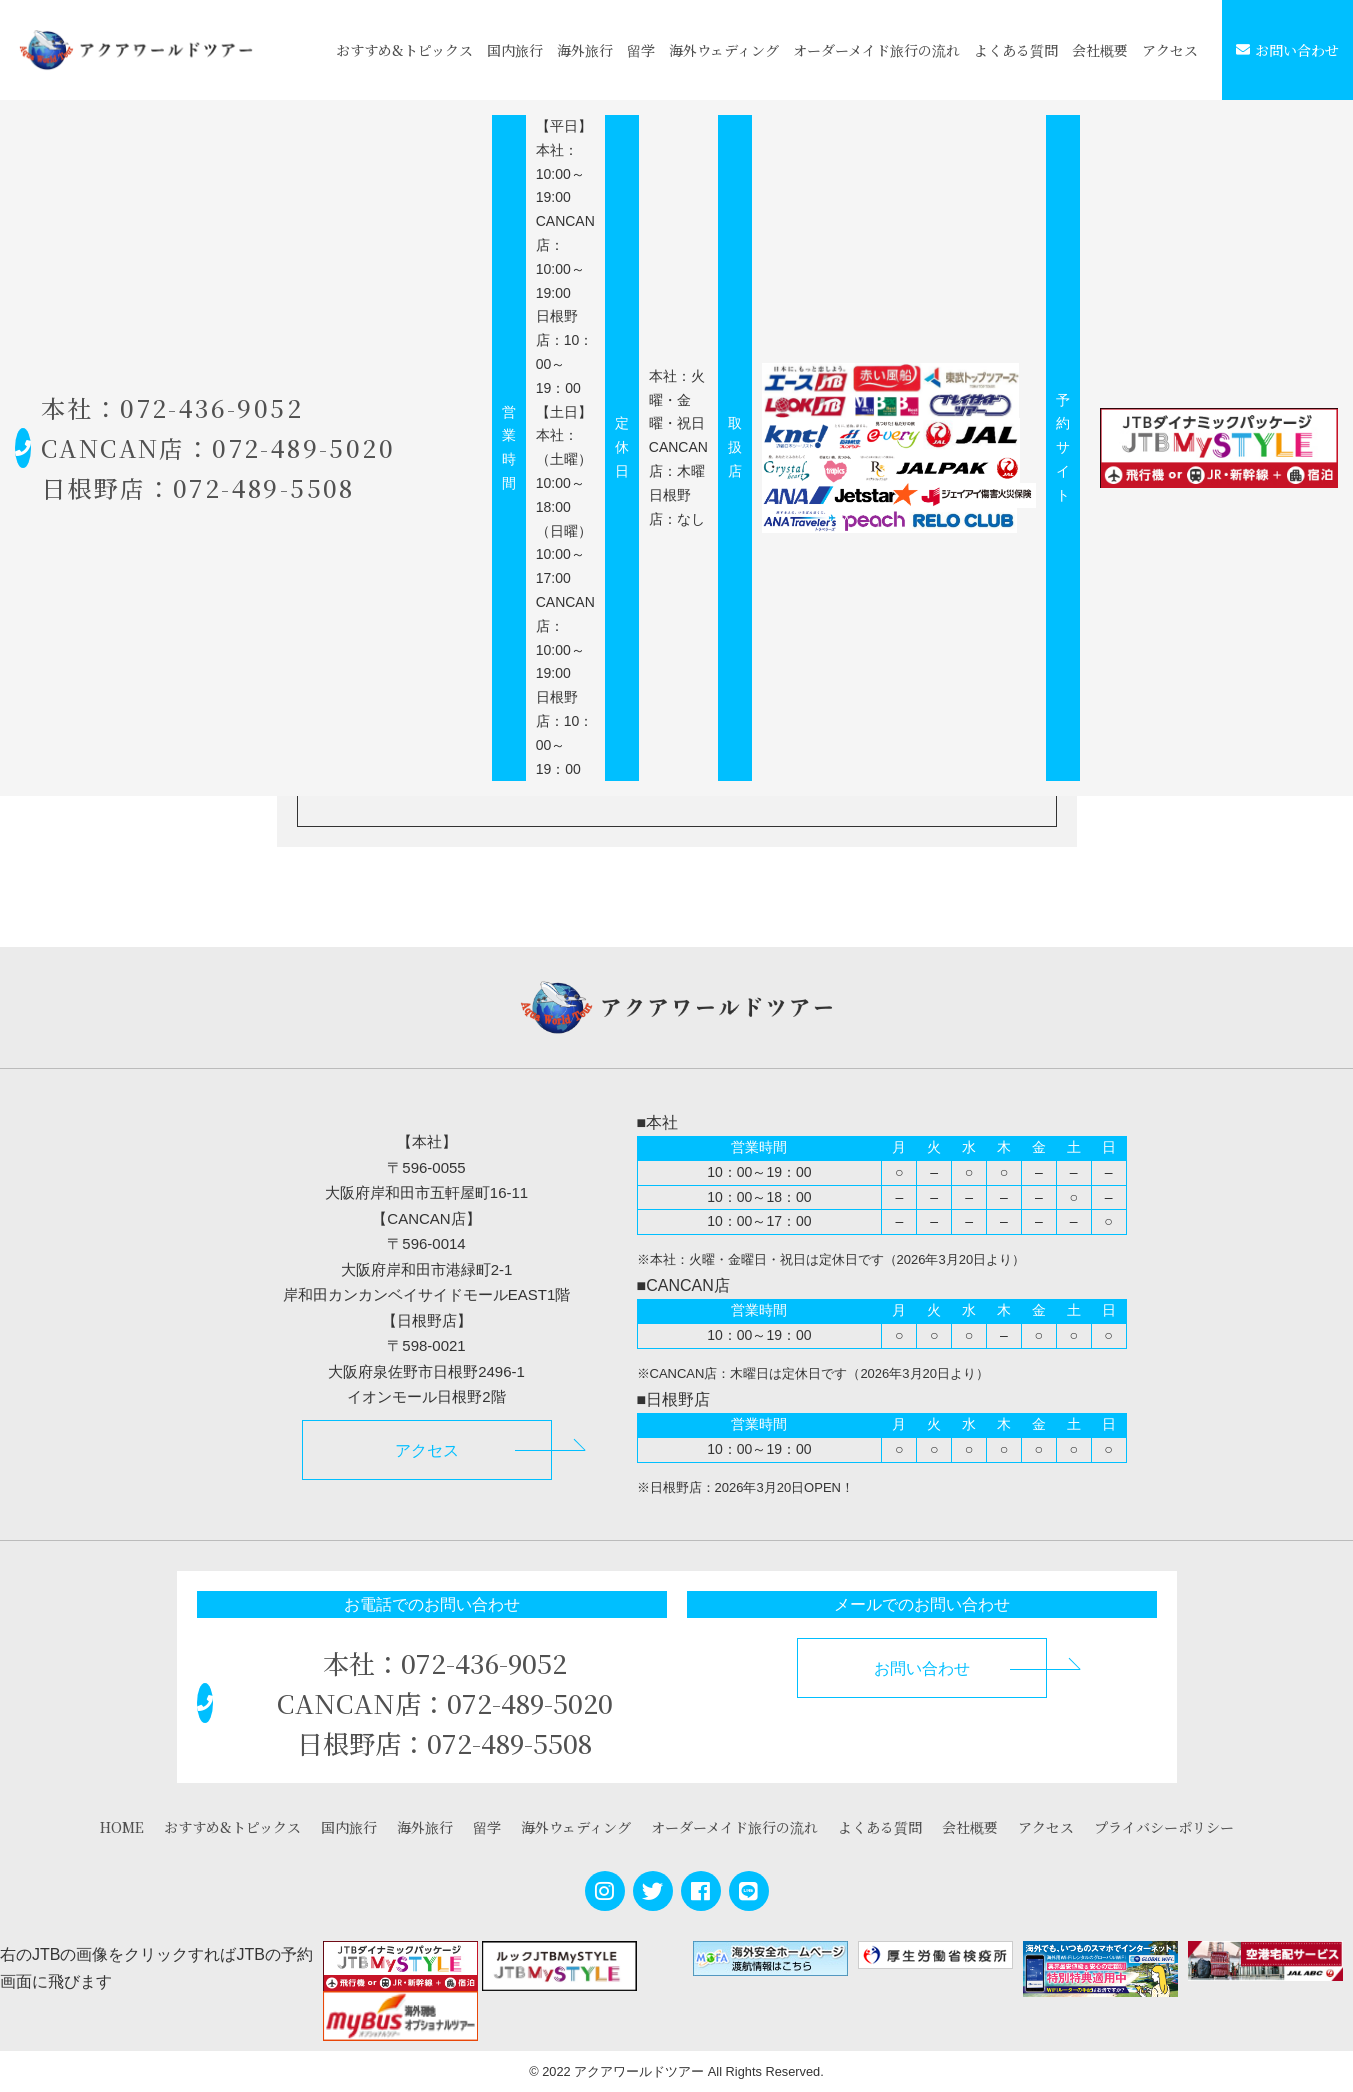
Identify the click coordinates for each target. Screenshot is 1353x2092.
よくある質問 (1016, 50)
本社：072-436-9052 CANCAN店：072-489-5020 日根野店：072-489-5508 (261, 447)
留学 (641, 50)
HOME (122, 1827)
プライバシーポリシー (1164, 1827)
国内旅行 (515, 50)
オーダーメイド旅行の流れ (876, 50)
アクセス (1170, 50)
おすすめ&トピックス (404, 50)
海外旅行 (585, 50)
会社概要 (1100, 50)
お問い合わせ (1287, 50)
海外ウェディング (724, 50)
